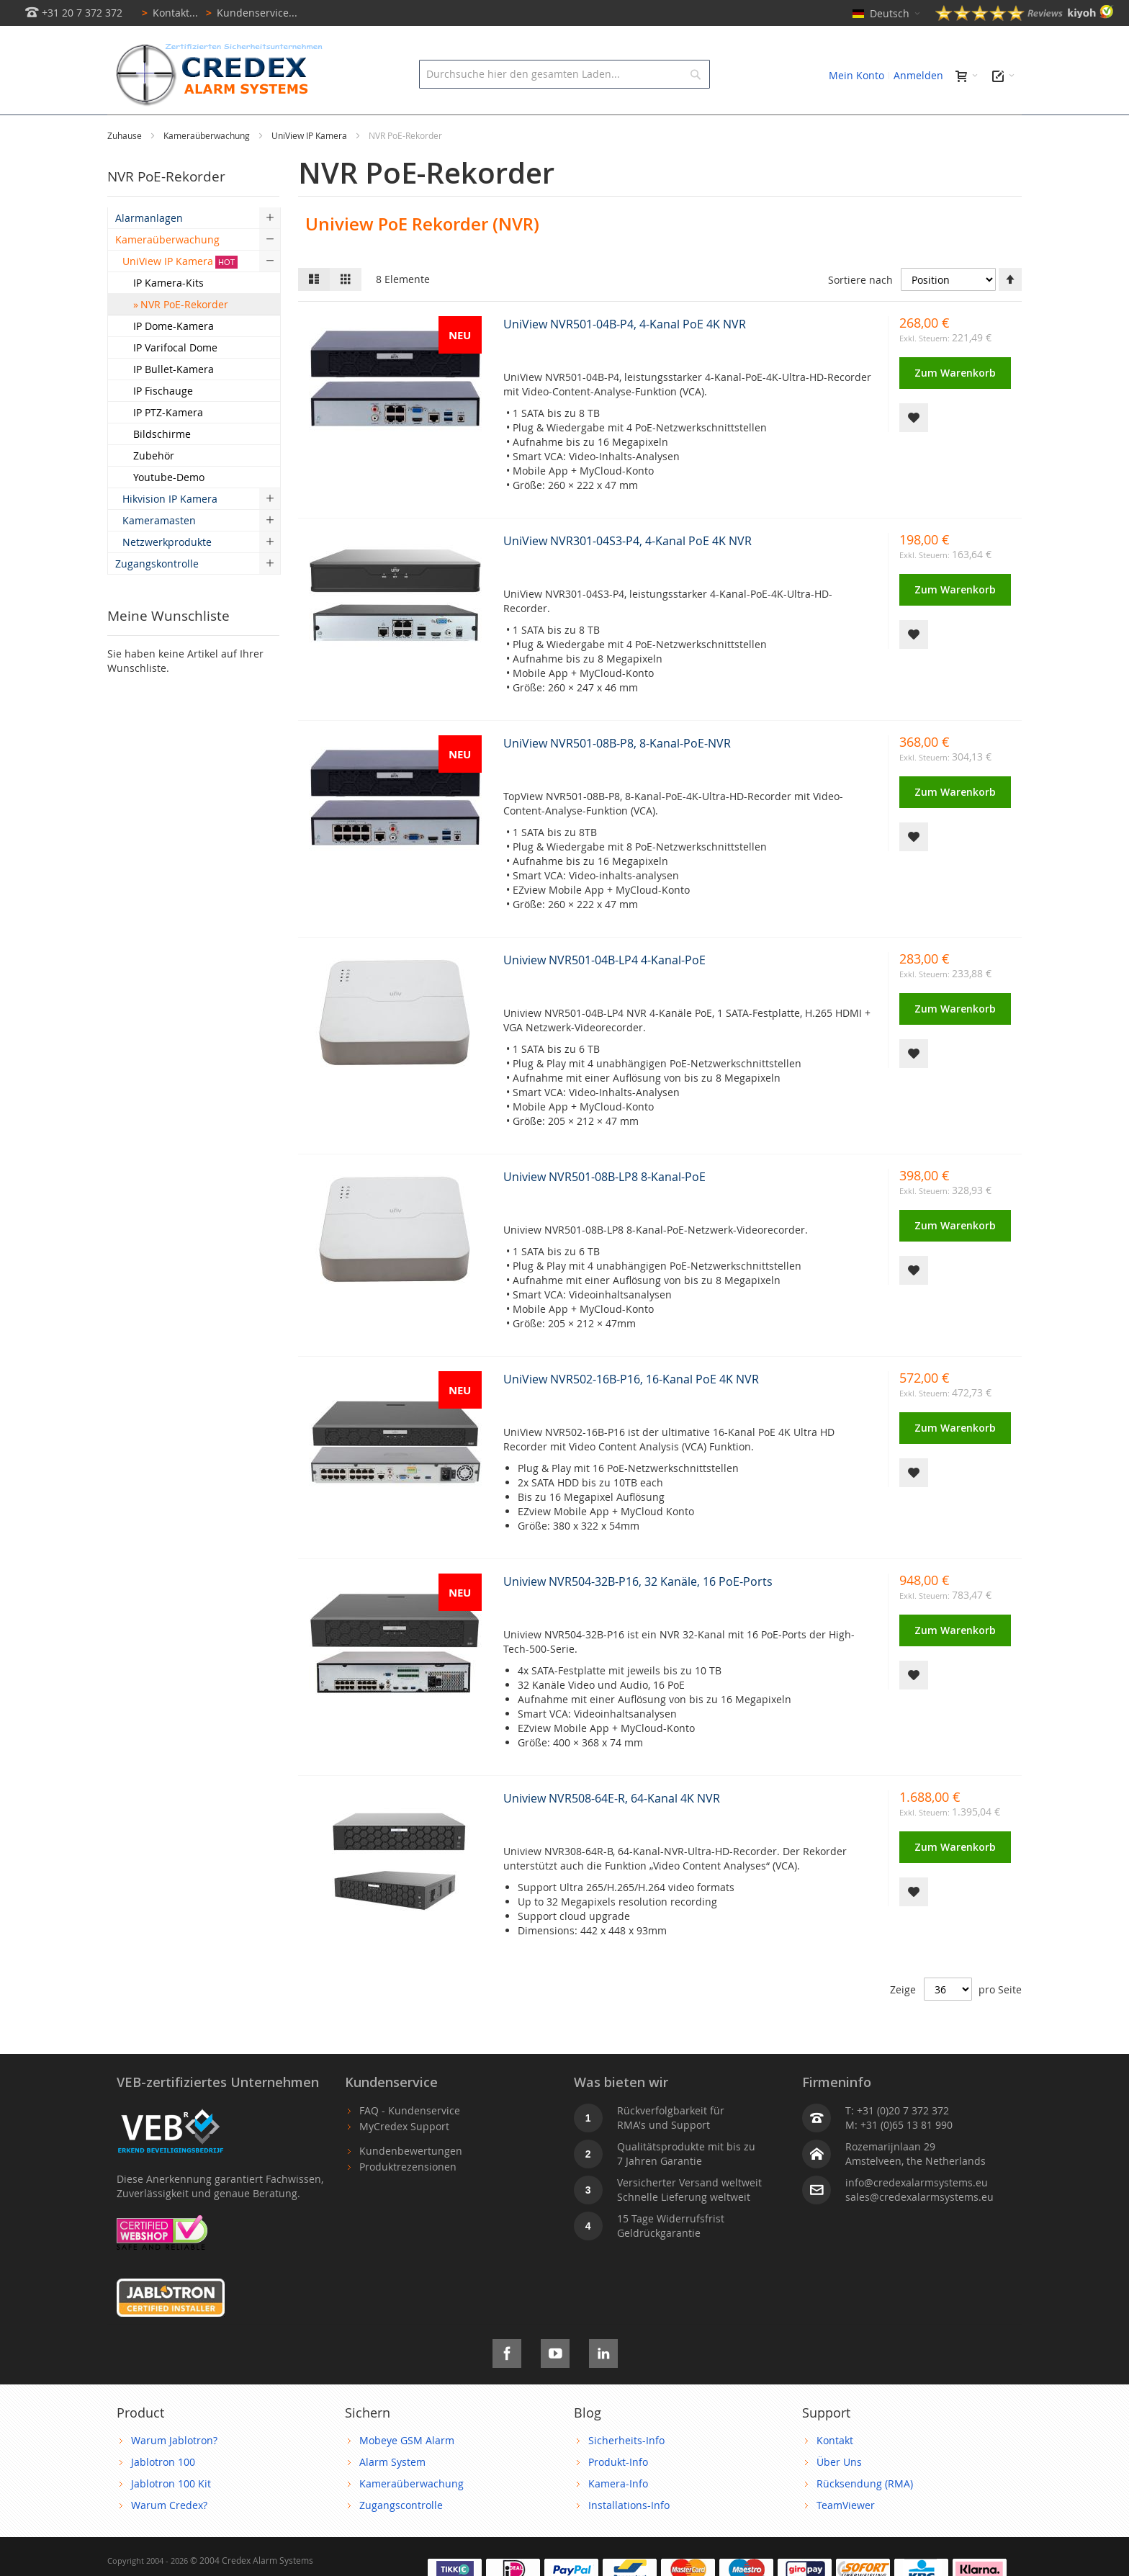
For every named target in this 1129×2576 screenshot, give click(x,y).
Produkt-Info (618, 2494)
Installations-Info (629, 2537)
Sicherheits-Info (626, 2472)
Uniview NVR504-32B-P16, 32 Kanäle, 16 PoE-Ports (638, 1614)
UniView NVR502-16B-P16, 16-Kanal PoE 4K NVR (631, 1411)
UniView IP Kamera (310, 168)
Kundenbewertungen (410, 2183)
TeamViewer (846, 2537)
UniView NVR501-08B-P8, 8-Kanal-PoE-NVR (617, 776)
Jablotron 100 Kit (171, 2516)
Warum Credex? (169, 2537)
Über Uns (839, 2494)
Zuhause (125, 168)
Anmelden (918, 75)
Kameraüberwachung (207, 168)
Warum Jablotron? (174, 2472)
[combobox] (564, 74)
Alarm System (392, 2494)
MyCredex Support (404, 2159)
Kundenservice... (249, 12)
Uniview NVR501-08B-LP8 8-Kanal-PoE (604, 1209)
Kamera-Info (618, 2516)
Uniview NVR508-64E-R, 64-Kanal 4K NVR (611, 1831)
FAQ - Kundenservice (409, 2143)
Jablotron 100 (163, 2494)
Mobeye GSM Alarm (406, 2472)
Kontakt (835, 2472)
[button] (913, 450)
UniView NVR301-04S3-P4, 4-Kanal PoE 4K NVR (627, 573)
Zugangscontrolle (401, 2537)
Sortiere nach (860, 312)
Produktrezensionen (407, 2199)
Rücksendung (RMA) (865, 2516)
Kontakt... (167, 12)
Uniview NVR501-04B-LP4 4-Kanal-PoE (604, 992)
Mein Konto (856, 75)
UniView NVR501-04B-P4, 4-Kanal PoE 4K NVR (624, 356)
